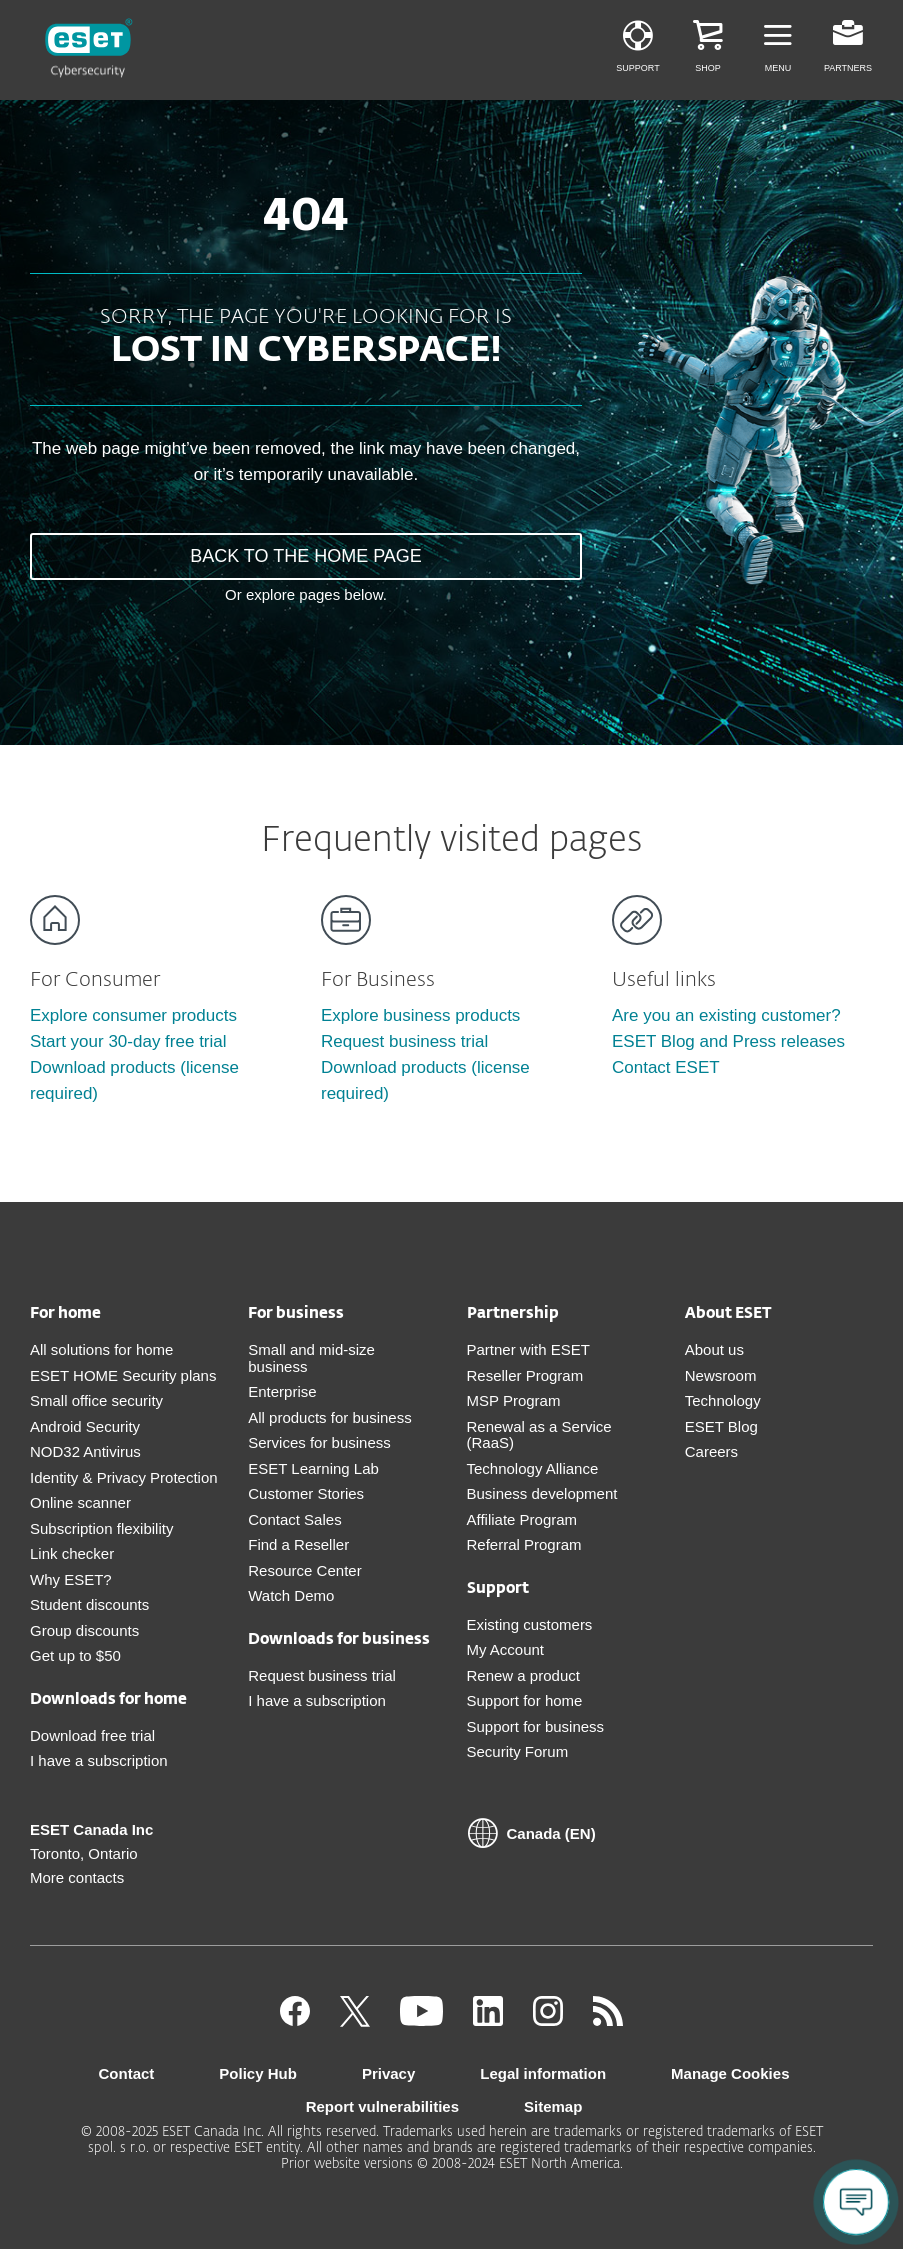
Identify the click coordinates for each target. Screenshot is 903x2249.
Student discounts (89, 1604)
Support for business (536, 1726)
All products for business (329, 1417)
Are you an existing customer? (726, 1015)
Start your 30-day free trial (128, 1041)
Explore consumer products (133, 1015)
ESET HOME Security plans (123, 1375)
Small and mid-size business (311, 1358)
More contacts (77, 1877)
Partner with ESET (528, 1349)
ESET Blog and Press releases (728, 1041)
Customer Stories (306, 1493)
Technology (723, 1400)
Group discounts (84, 1630)
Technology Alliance (533, 1468)
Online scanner (80, 1502)
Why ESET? (71, 1579)
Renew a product (523, 1675)
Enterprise (282, 1391)
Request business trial (404, 1041)
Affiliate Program (522, 1519)
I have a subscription (99, 1760)
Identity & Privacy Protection (124, 1477)
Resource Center (304, 1570)
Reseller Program (525, 1375)
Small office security (96, 1400)
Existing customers (530, 1624)
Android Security (85, 1426)
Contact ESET (666, 1067)
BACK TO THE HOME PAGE (306, 556)
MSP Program (514, 1400)
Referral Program (524, 1544)
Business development (542, 1493)
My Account (506, 1649)
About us (714, 1349)
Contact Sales (294, 1519)
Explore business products (420, 1015)
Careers (711, 1451)
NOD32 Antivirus (85, 1451)
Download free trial (92, 1735)
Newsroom (721, 1375)
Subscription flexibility (101, 1528)
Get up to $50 (75, 1655)
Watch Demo (291, 1595)
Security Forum (518, 1751)
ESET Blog (721, 1426)
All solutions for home (101, 1349)
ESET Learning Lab (313, 1468)
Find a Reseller (298, 1544)
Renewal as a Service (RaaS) (539, 1435)
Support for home (525, 1700)
